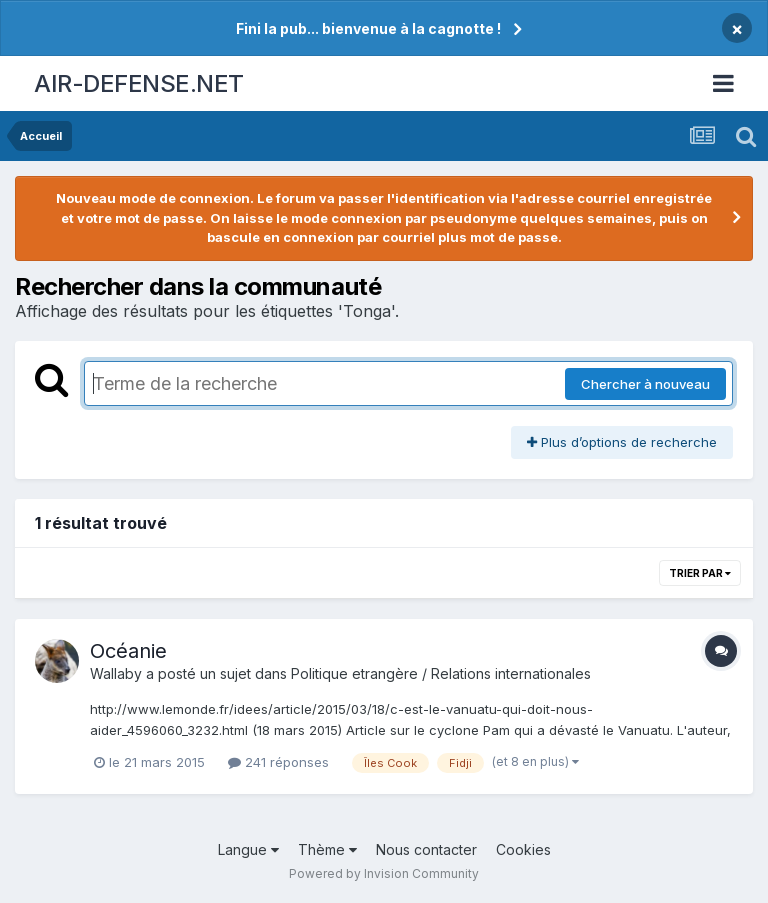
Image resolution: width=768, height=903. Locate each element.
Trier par (700, 573)
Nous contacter (426, 849)
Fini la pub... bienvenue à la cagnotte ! (368, 28)
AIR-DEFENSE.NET (139, 83)
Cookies (523, 849)
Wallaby (116, 673)
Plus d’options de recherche (622, 442)
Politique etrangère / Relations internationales (441, 673)
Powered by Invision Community (384, 873)
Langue (248, 849)
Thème (327, 849)
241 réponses (278, 762)
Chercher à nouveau (645, 384)
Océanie (128, 651)
